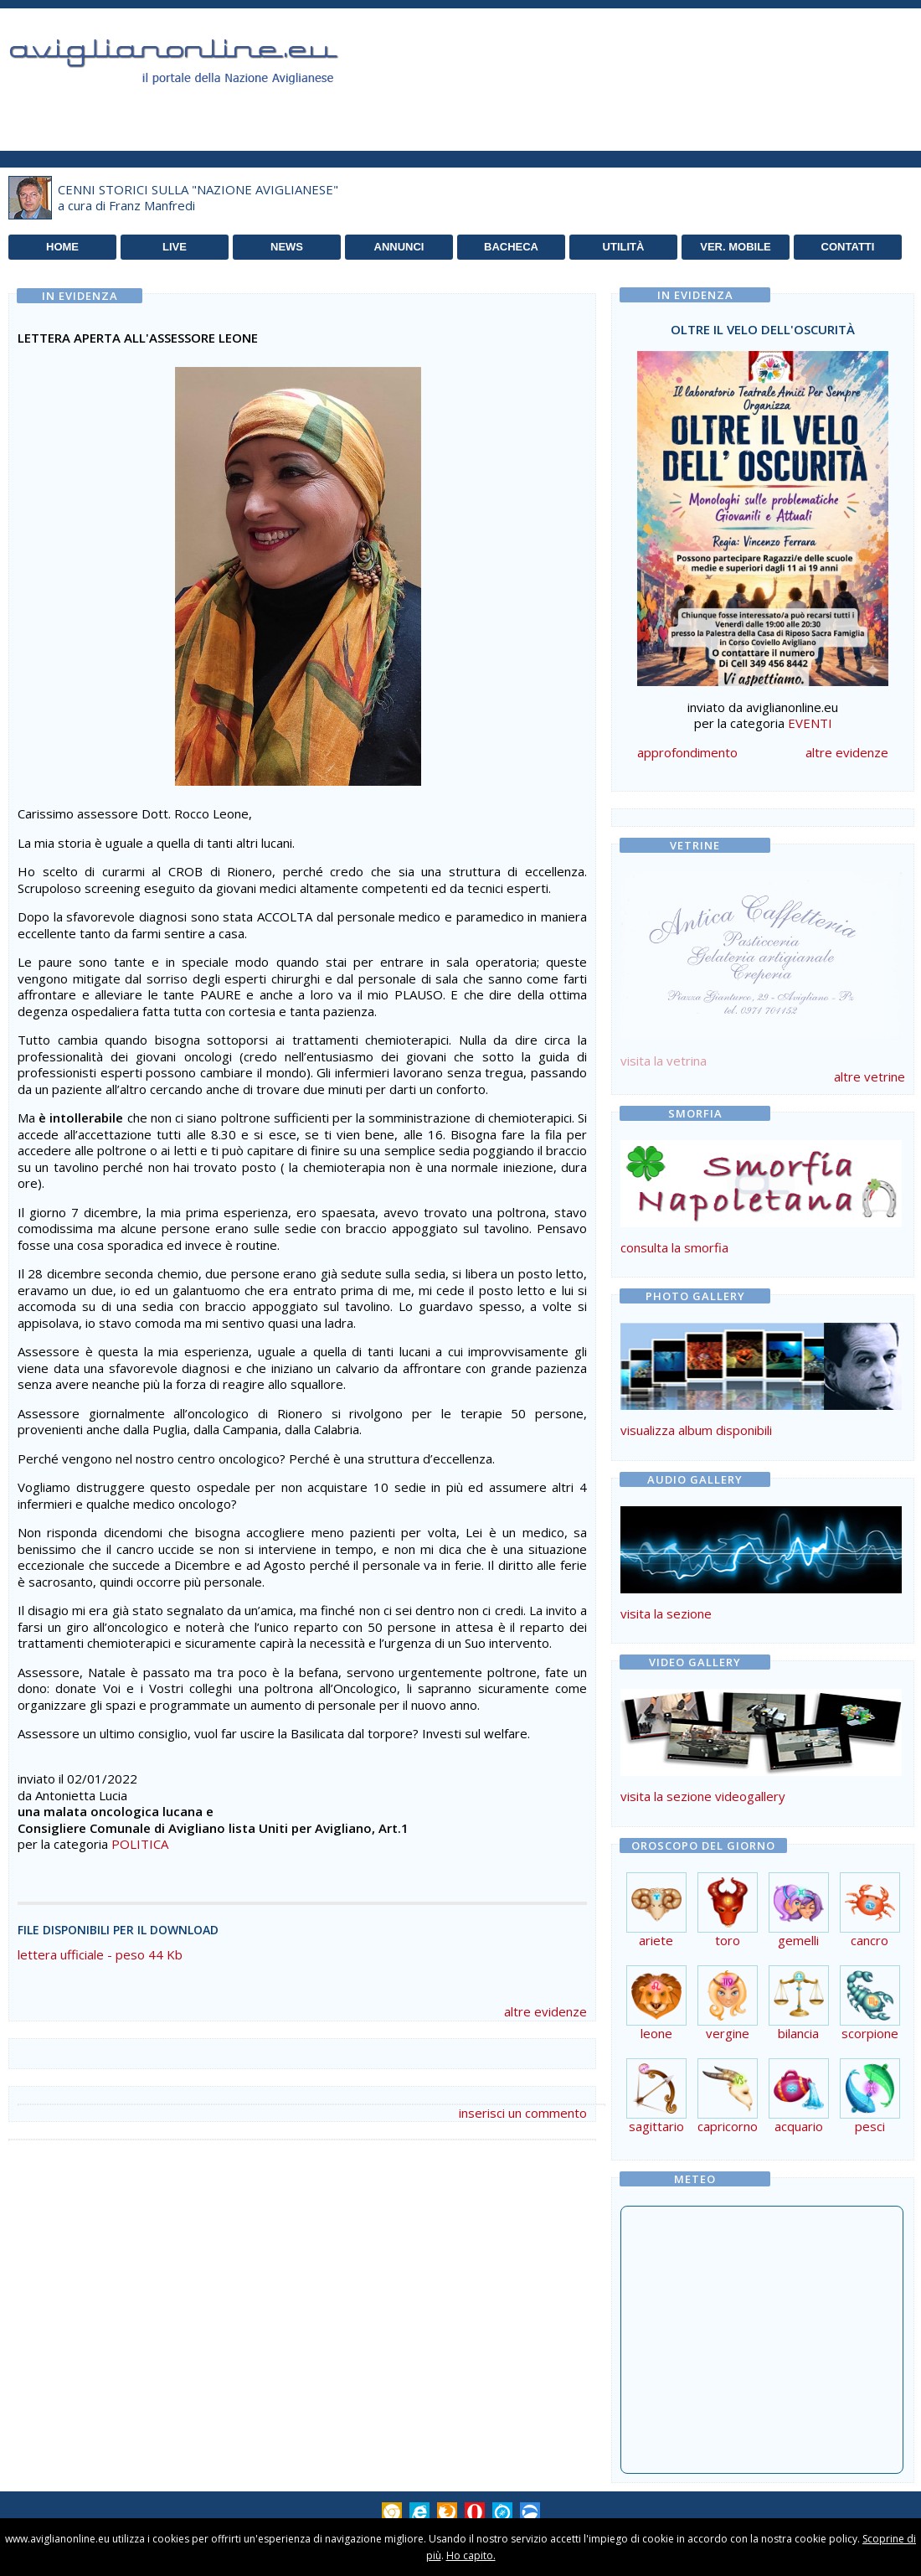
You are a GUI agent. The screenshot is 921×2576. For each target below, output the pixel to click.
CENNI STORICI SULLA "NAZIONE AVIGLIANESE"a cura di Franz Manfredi (198, 197)
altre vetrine (869, 1076)
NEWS (286, 246)
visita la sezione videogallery (702, 1796)
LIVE (174, 246)
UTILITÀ (624, 246)
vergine (727, 2027)
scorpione (870, 2027)
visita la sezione (666, 1613)
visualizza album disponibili (696, 1430)
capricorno (727, 2120)
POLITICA (139, 1843)
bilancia (799, 2027)
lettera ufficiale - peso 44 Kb (100, 1954)
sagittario (656, 2120)
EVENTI (810, 723)
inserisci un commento (523, 2112)
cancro (870, 1934)
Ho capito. (471, 2555)
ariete (656, 1934)
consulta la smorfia (674, 1247)
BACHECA (511, 246)
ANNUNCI (399, 246)
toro (727, 1934)
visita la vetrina (663, 1060)
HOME (62, 246)
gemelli (799, 1934)
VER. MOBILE (735, 246)
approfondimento (687, 752)
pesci (870, 2120)
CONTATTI (848, 246)
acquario (799, 2120)
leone (656, 2027)
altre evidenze (545, 2011)
